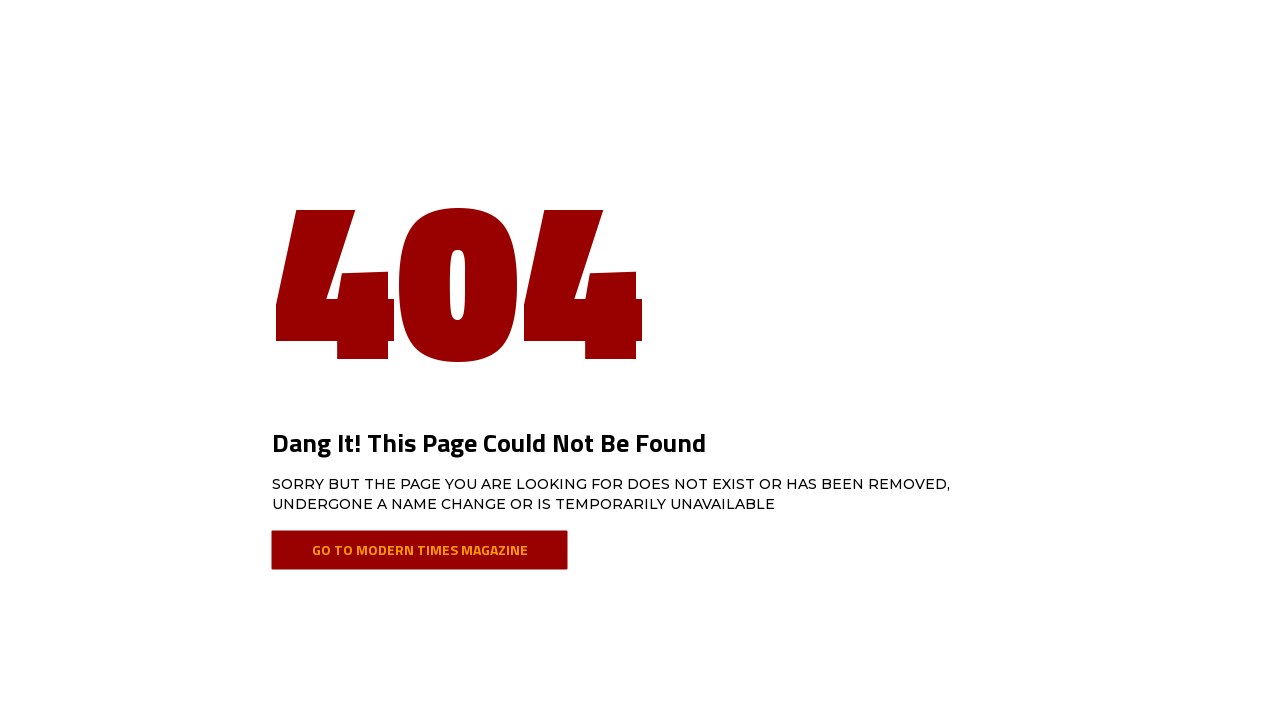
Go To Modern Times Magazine (420, 549)
